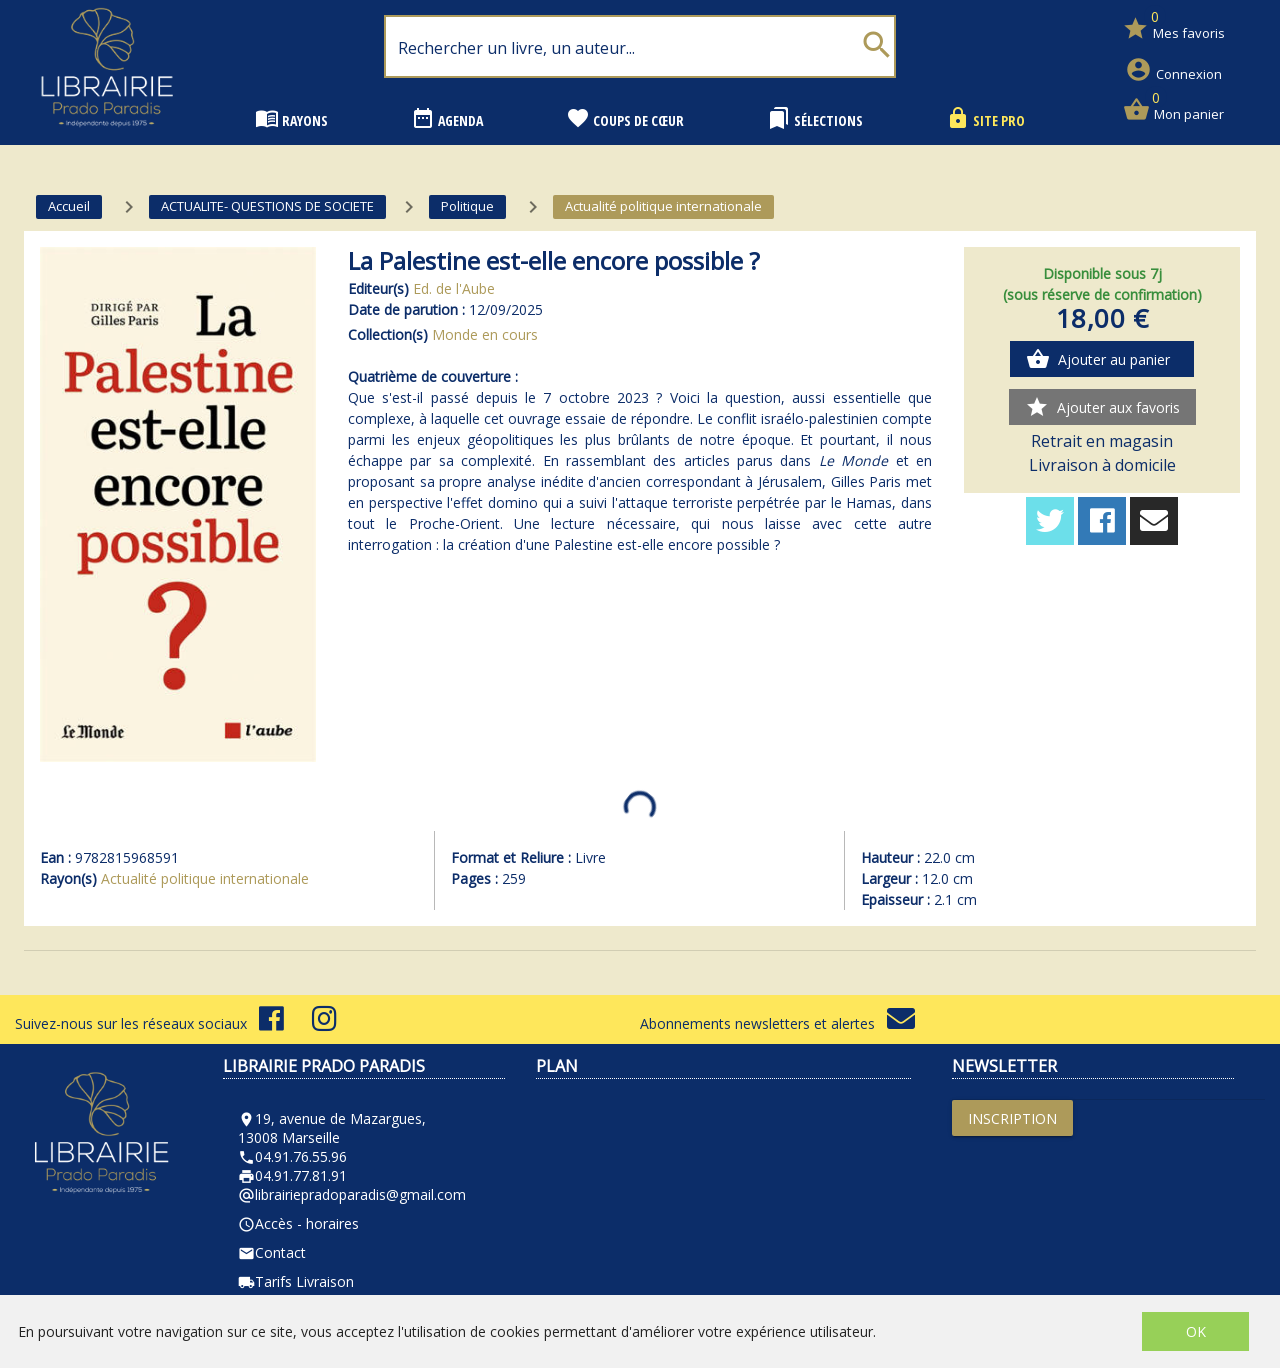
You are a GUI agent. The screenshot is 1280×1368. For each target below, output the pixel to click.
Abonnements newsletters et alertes (777, 1023)
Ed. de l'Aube (454, 288)
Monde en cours (485, 334)
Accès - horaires (298, 1223)
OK (1196, 1331)
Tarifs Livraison (296, 1281)
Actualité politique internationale (205, 878)
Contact (272, 1252)
